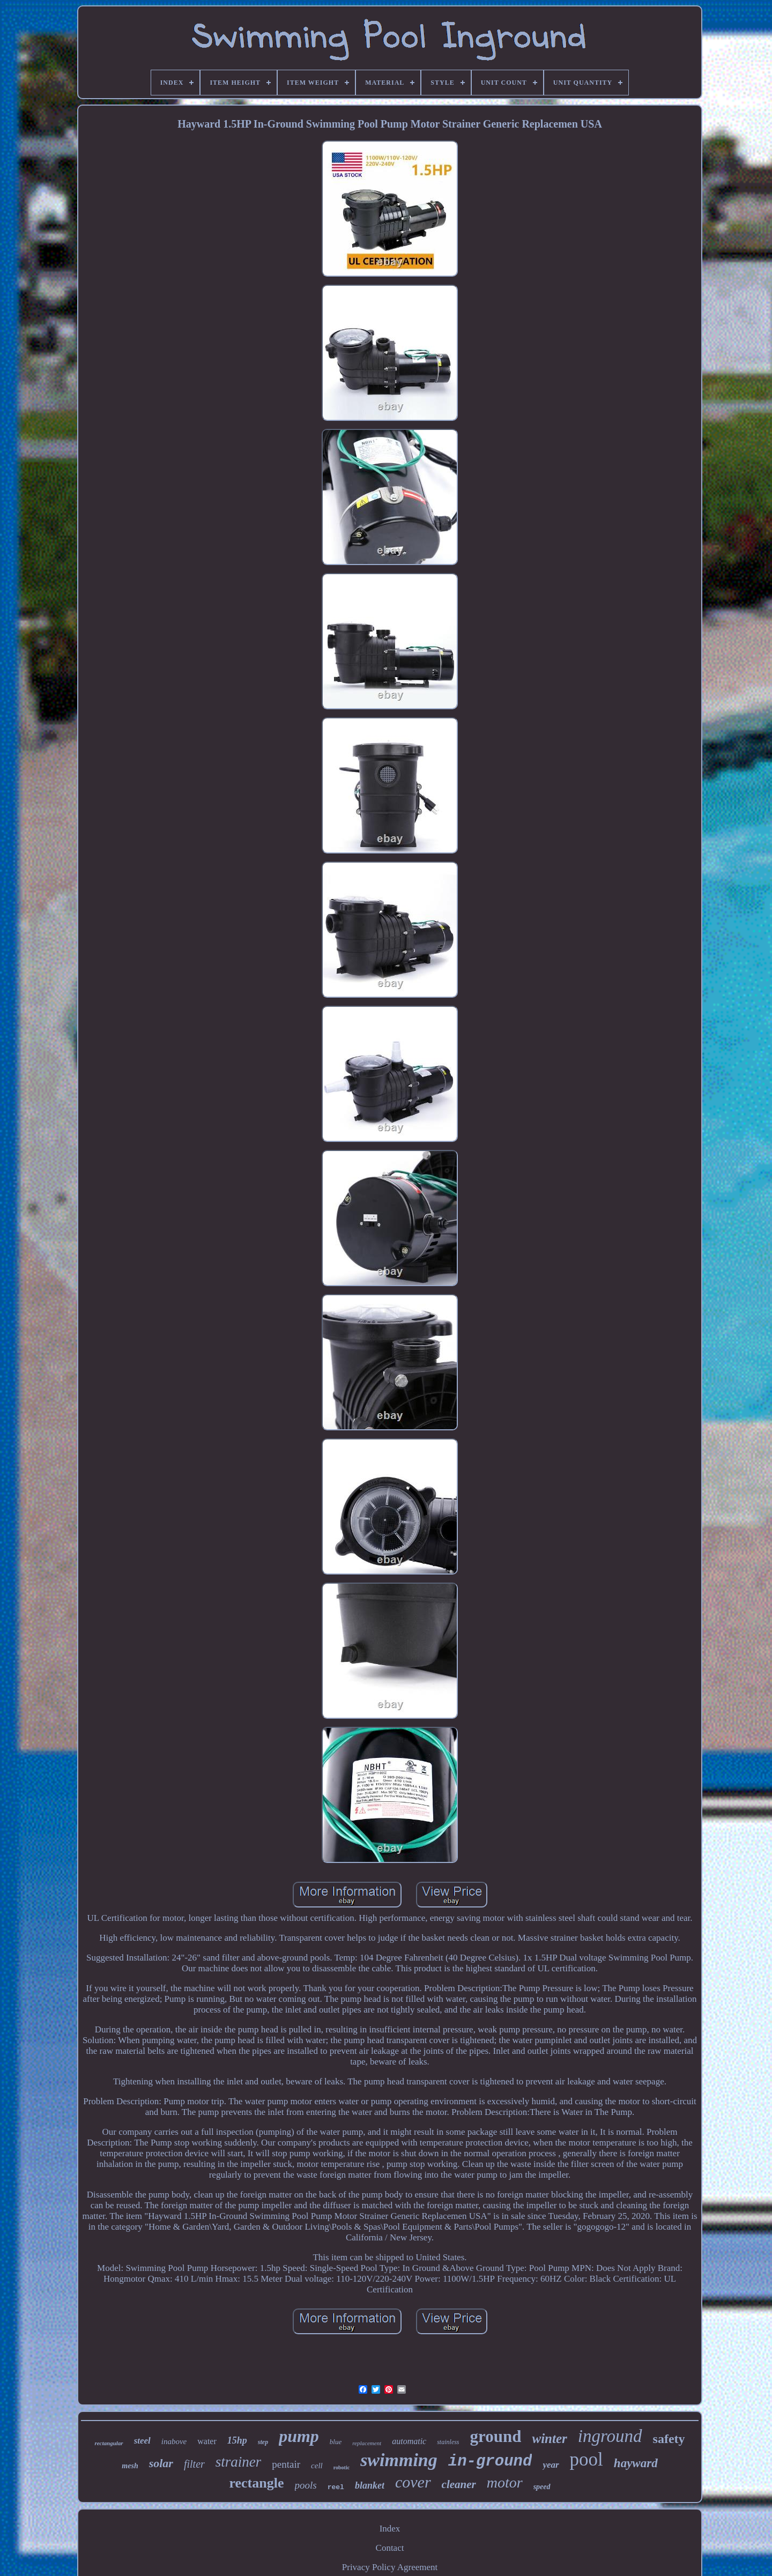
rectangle (256, 2483)
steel (142, 2441)
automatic (409, 2441)
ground (496, 2436)
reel (336, 2487)
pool (586, 2459)
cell (317, 2465)
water (207, 2441)
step (263, 2442)
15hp (237, 2440)
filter (194, 2464)
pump (299, 2436)
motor (505, 2482)
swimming (398, 2460)
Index (390, 2528)
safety (669, 2439)
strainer (239, 2462)
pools (306, 2485)
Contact (390, 2548)
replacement (366, 2443)
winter (549, 2438)
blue (336, 2442)
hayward (636, 2463)
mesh (130, 2466)
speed (542, 2487)
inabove (174, 2441)
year (551, 2465)
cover (413, 2482)
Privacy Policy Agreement (389, 2567)
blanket (369, 2485)
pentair (286, 2464)
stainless (448, 2442)
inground (610, 2436)
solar (161, 2463)
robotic (341, 2467)
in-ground (490, 2461)
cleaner (459, 2484)
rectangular (108, 2443)
